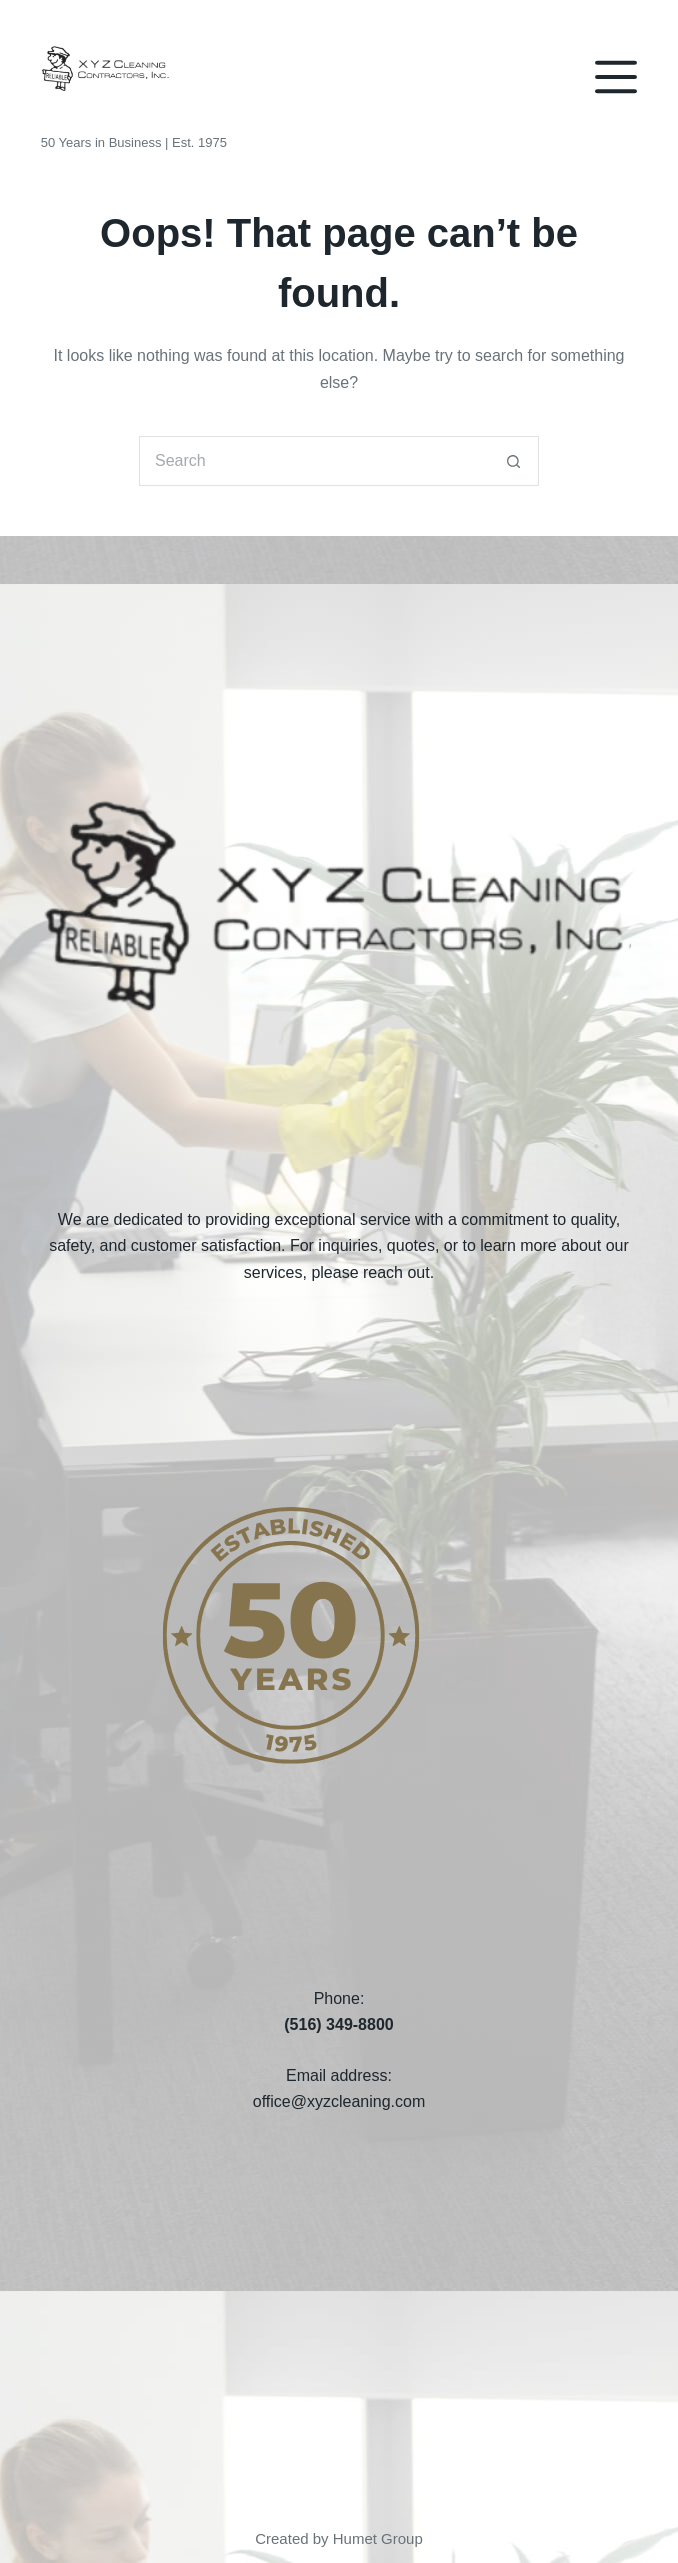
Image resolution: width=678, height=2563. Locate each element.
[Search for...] (314, 461)
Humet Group (378, 2538)
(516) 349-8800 (338, 2024)
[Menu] (616, 77)
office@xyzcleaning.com (339, 2101)
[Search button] (514, 461)
